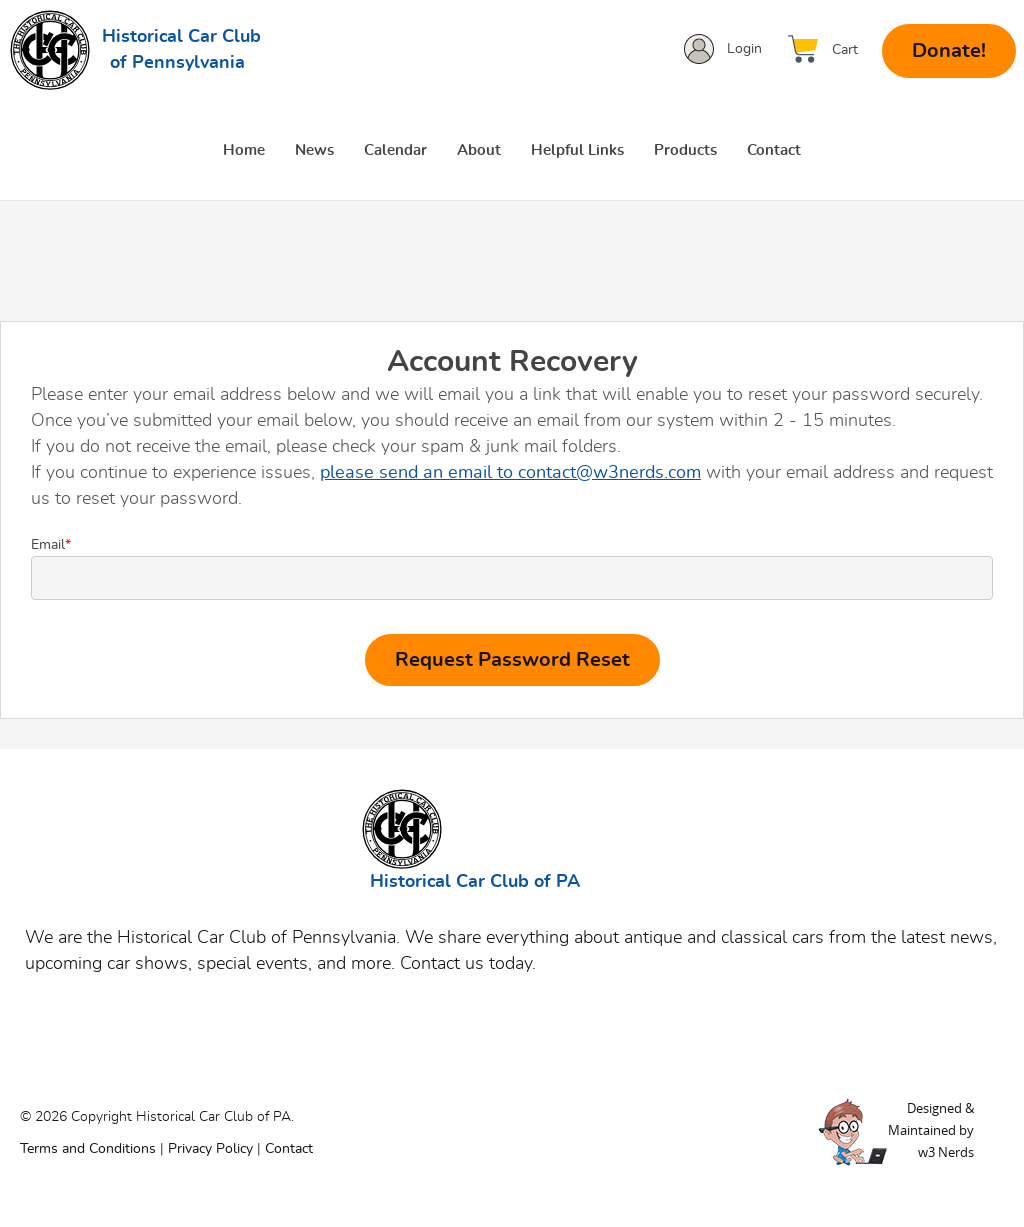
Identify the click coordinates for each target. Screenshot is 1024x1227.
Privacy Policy (210, 1149)
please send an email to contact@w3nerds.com (510, 473)
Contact (774, 150)
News (314, 150)
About (479, 150)
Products (685, 150)
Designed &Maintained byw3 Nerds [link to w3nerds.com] (931, 1130)
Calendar (395, 150)
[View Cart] (828, 49)
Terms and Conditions (88, 1149)
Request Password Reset (512, 660)
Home (244, 150)
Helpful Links (577, 150)
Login (744, 49)
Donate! (949, 51)
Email (512, 569)
